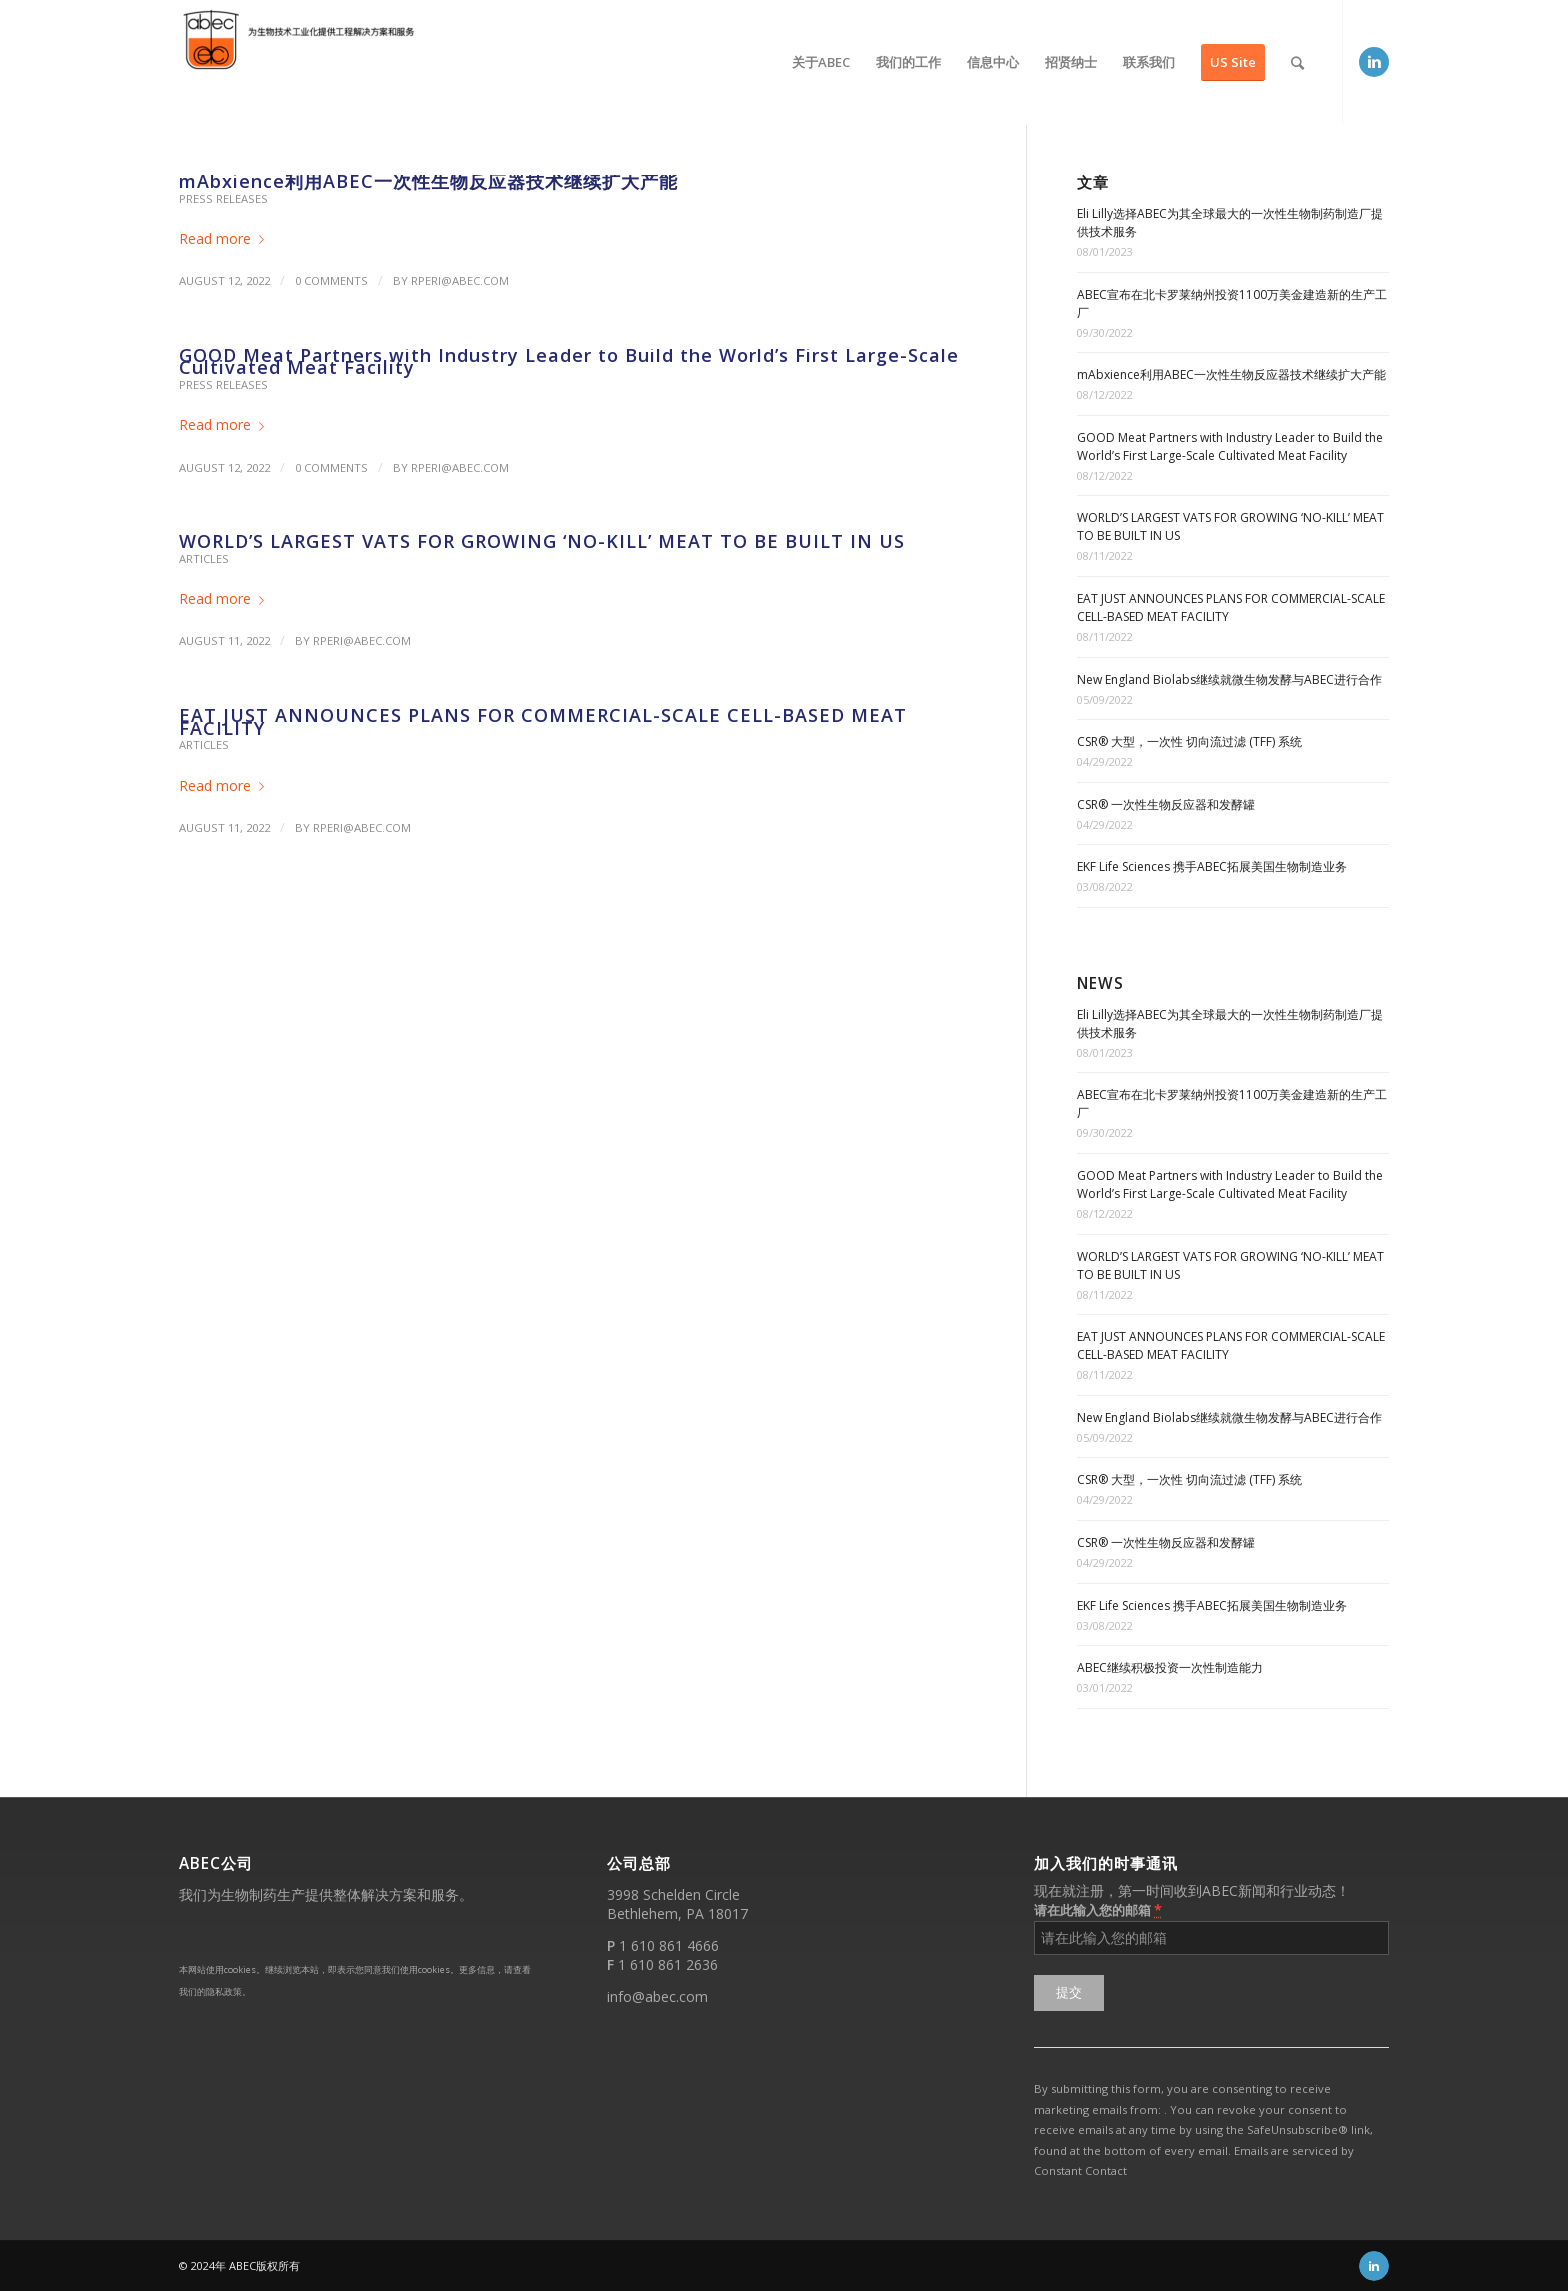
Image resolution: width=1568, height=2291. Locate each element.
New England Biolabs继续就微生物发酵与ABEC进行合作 (1229, 679)
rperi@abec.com (460, 280)
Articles (204, 558)
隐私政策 (224, 1991)
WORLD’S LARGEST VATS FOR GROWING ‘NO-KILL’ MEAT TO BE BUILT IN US (542, 541)
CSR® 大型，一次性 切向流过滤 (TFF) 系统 (1189, 741)
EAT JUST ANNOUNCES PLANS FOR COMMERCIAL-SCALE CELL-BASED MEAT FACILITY (543, 721)
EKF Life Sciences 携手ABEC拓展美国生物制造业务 (1212, 866)
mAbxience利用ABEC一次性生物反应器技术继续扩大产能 (428, 181)
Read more (225, 238)
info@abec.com (657, 1996)
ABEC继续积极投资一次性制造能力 (1170, 1667)
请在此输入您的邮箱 (1098, 1909)
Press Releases (223, 198)
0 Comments (331, 280)
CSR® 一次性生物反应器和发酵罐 (1166, 804)
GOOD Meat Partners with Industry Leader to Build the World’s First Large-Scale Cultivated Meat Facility (569, 361)
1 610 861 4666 (669, 1945)
